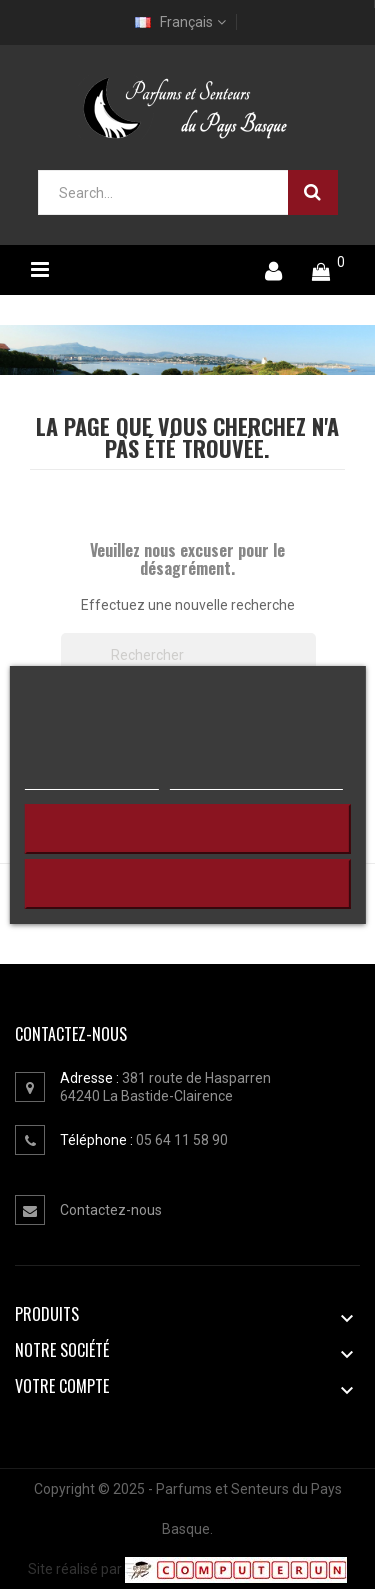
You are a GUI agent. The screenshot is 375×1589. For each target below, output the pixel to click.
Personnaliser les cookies (255, 779)
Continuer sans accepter (187, 829)
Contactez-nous (111, 1210)
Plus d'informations (91, 779)
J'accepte (188, 884)
